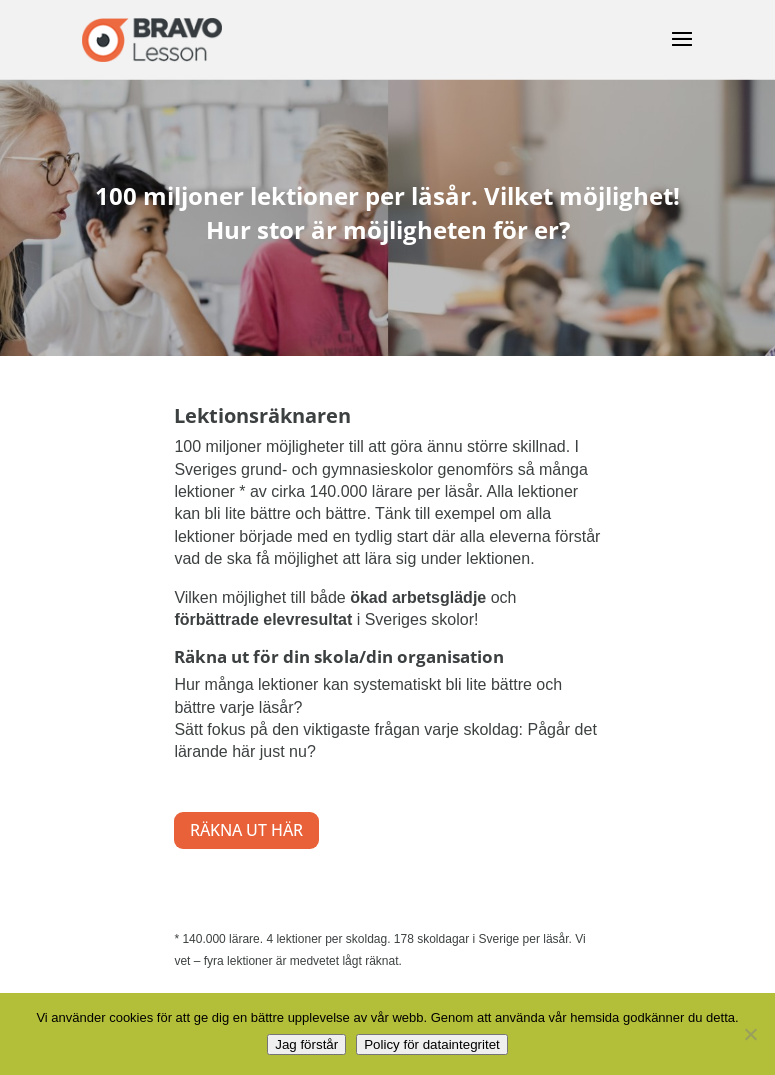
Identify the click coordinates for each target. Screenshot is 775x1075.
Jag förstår (306, 1044)
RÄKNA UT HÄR (246, 830)
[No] (750, 1034)
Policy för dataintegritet (432, 1044)
